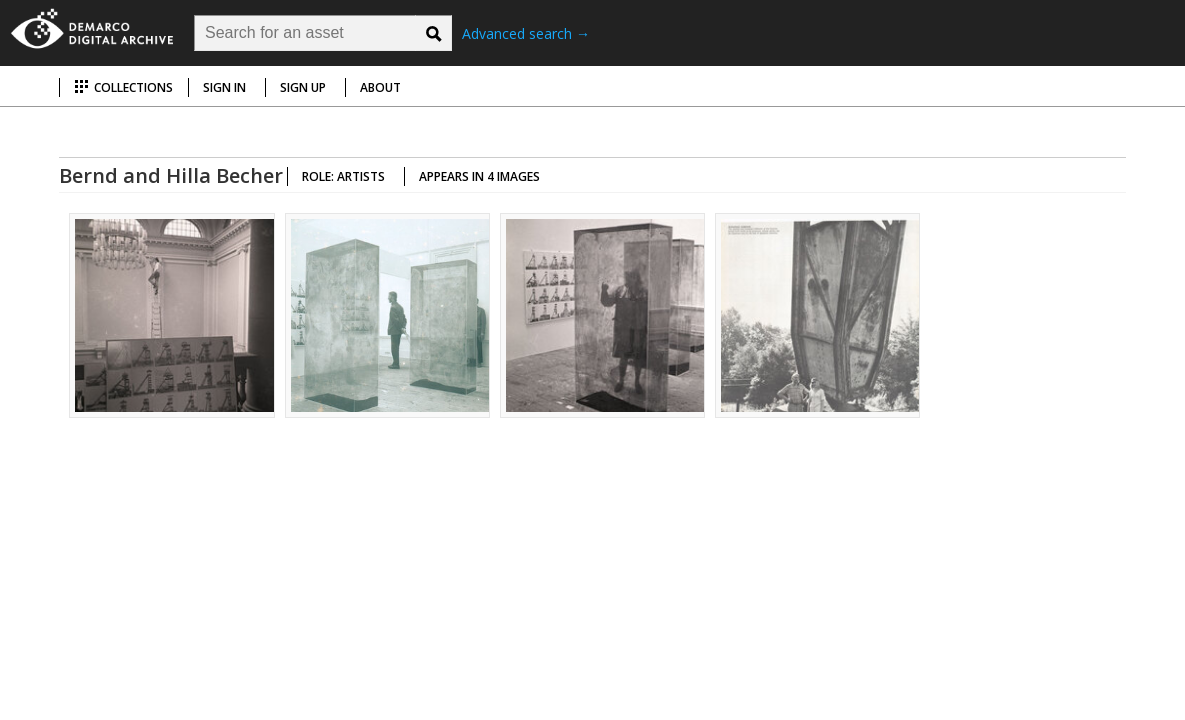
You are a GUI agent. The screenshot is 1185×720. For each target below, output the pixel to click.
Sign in (224, 87)
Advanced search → (526, 33)
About (380, 87)
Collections (123, 87)
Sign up (303, 87)
